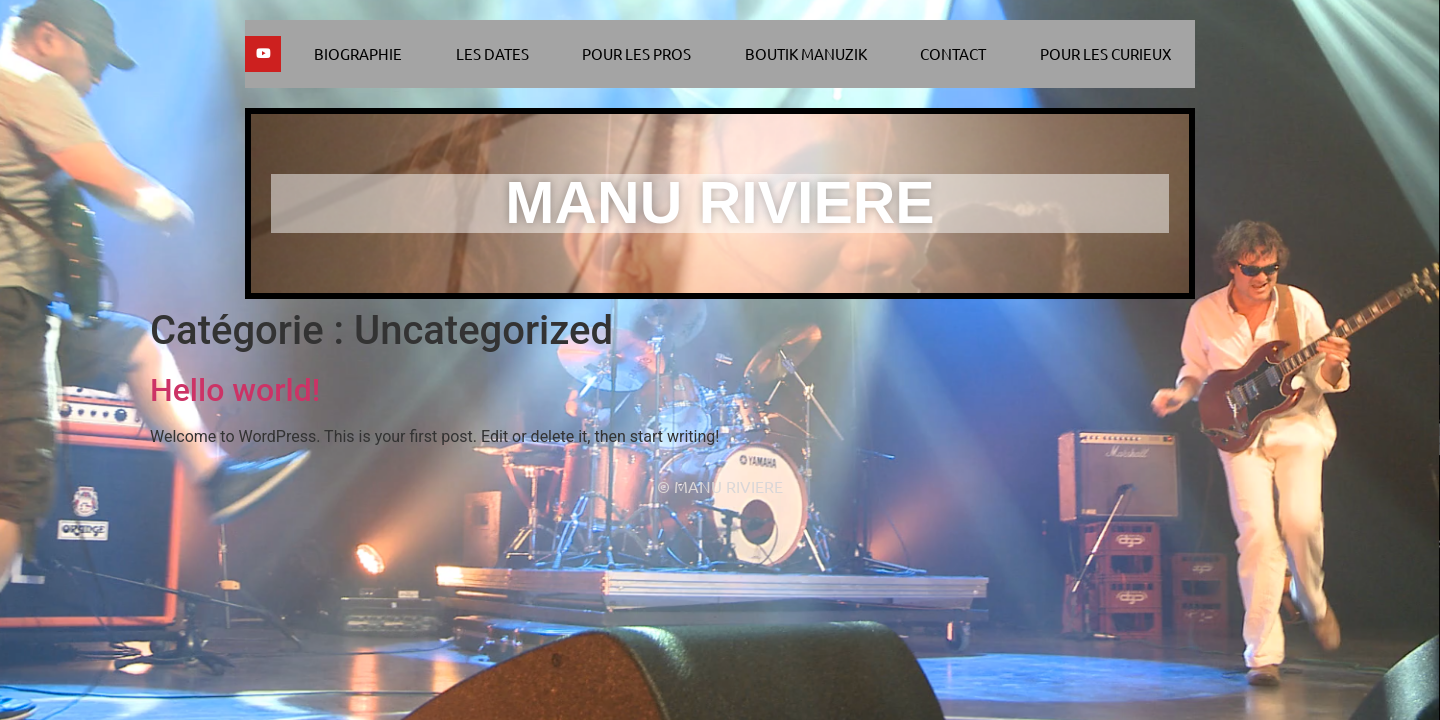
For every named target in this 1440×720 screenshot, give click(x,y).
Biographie (358, 53)
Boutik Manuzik (806, 53)
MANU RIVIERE (719, 203)
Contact (953, 53)
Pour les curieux (1105, 53)
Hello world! (235, 390)
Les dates (492, 53)
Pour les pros (636, 53)
